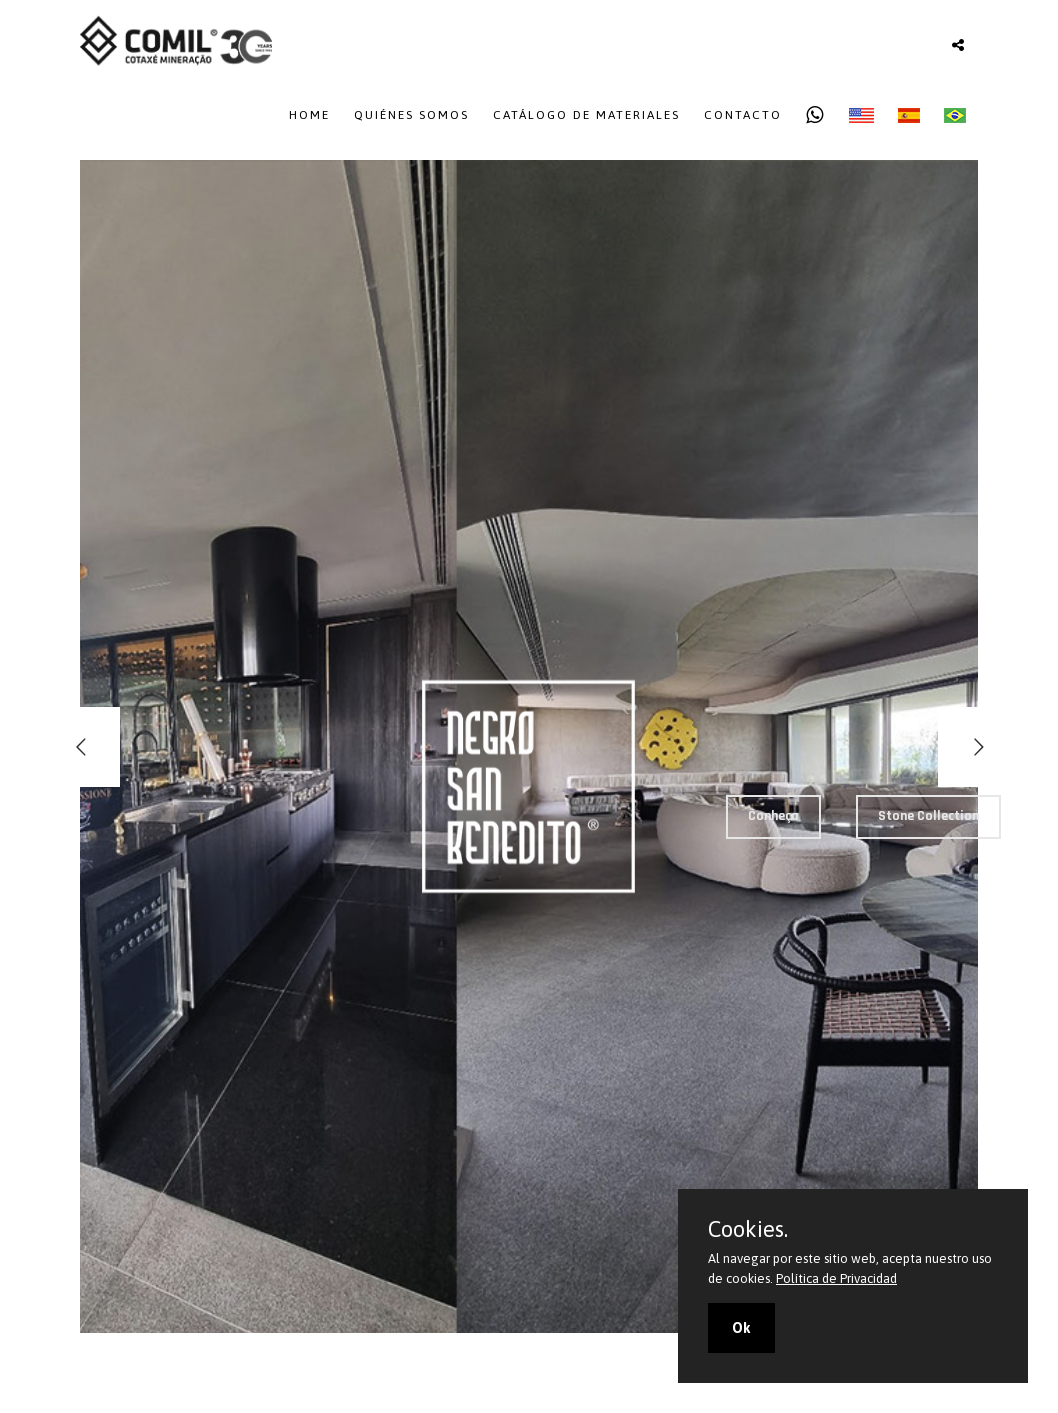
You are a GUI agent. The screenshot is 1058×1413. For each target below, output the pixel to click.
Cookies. (748, 1229)
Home (309, 115)
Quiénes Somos (411, 115)
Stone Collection (928, 816)
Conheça (773, 816)
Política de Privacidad (836, 1278)
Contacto (743, 115)
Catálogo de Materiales (586, 115)
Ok (741, 1328)
